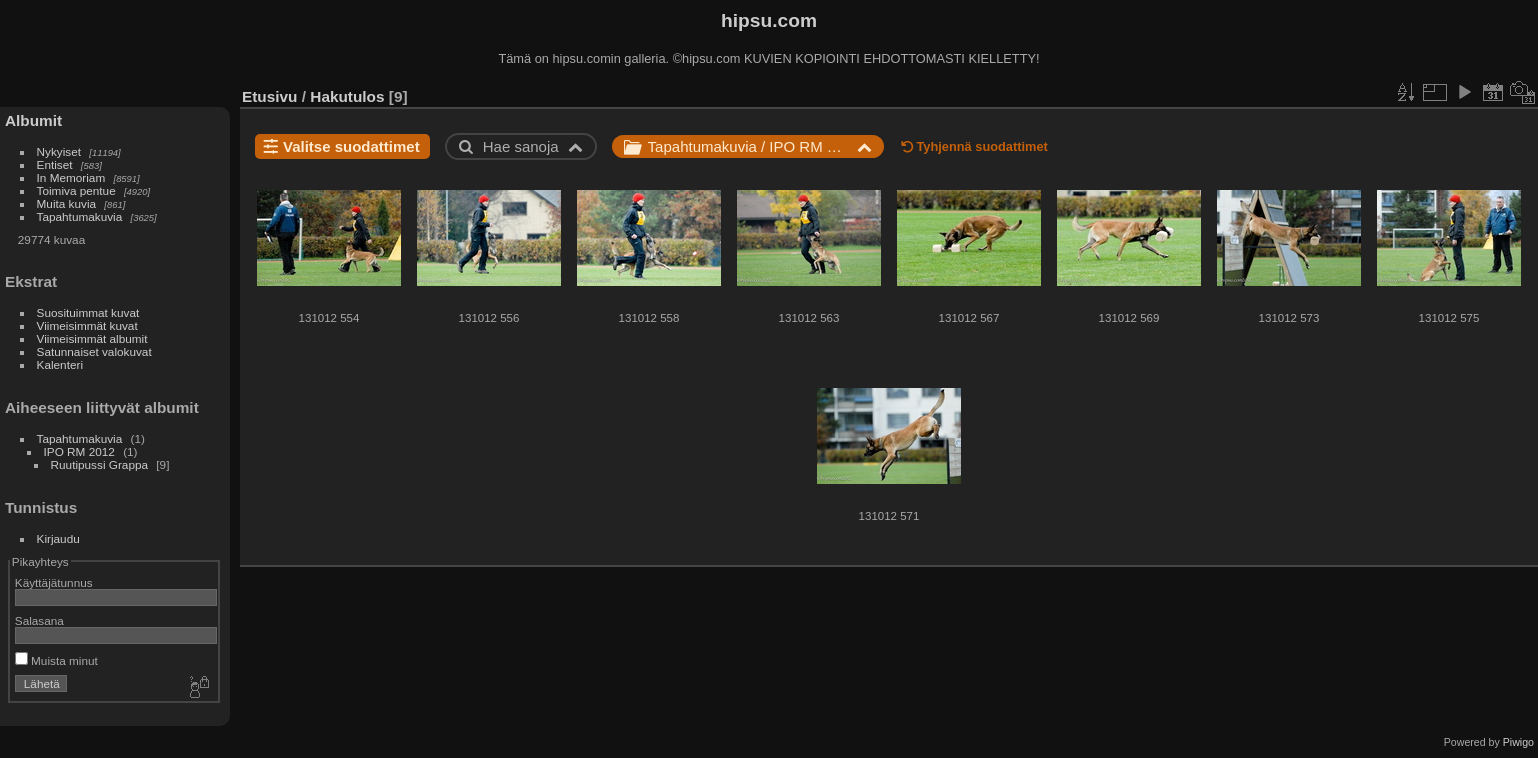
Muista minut (56, 660)
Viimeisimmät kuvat (87, 325)
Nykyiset (59, 151)
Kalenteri (60, 364)
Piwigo (1518, 742)
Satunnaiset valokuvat (94, 351)
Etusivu (269, 96)
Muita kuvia (67, 203)
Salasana (39, 620)
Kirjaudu (58, 538)
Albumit (33, 120)
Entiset (55, 164)
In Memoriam (71, 177)
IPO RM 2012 (79, 451)
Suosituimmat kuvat (88, 312)
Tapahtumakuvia (80, 216)
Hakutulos (347, 96)
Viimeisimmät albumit (92, 338)
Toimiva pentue (76, 190)
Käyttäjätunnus (54, 582)
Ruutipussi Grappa (99, 464)
